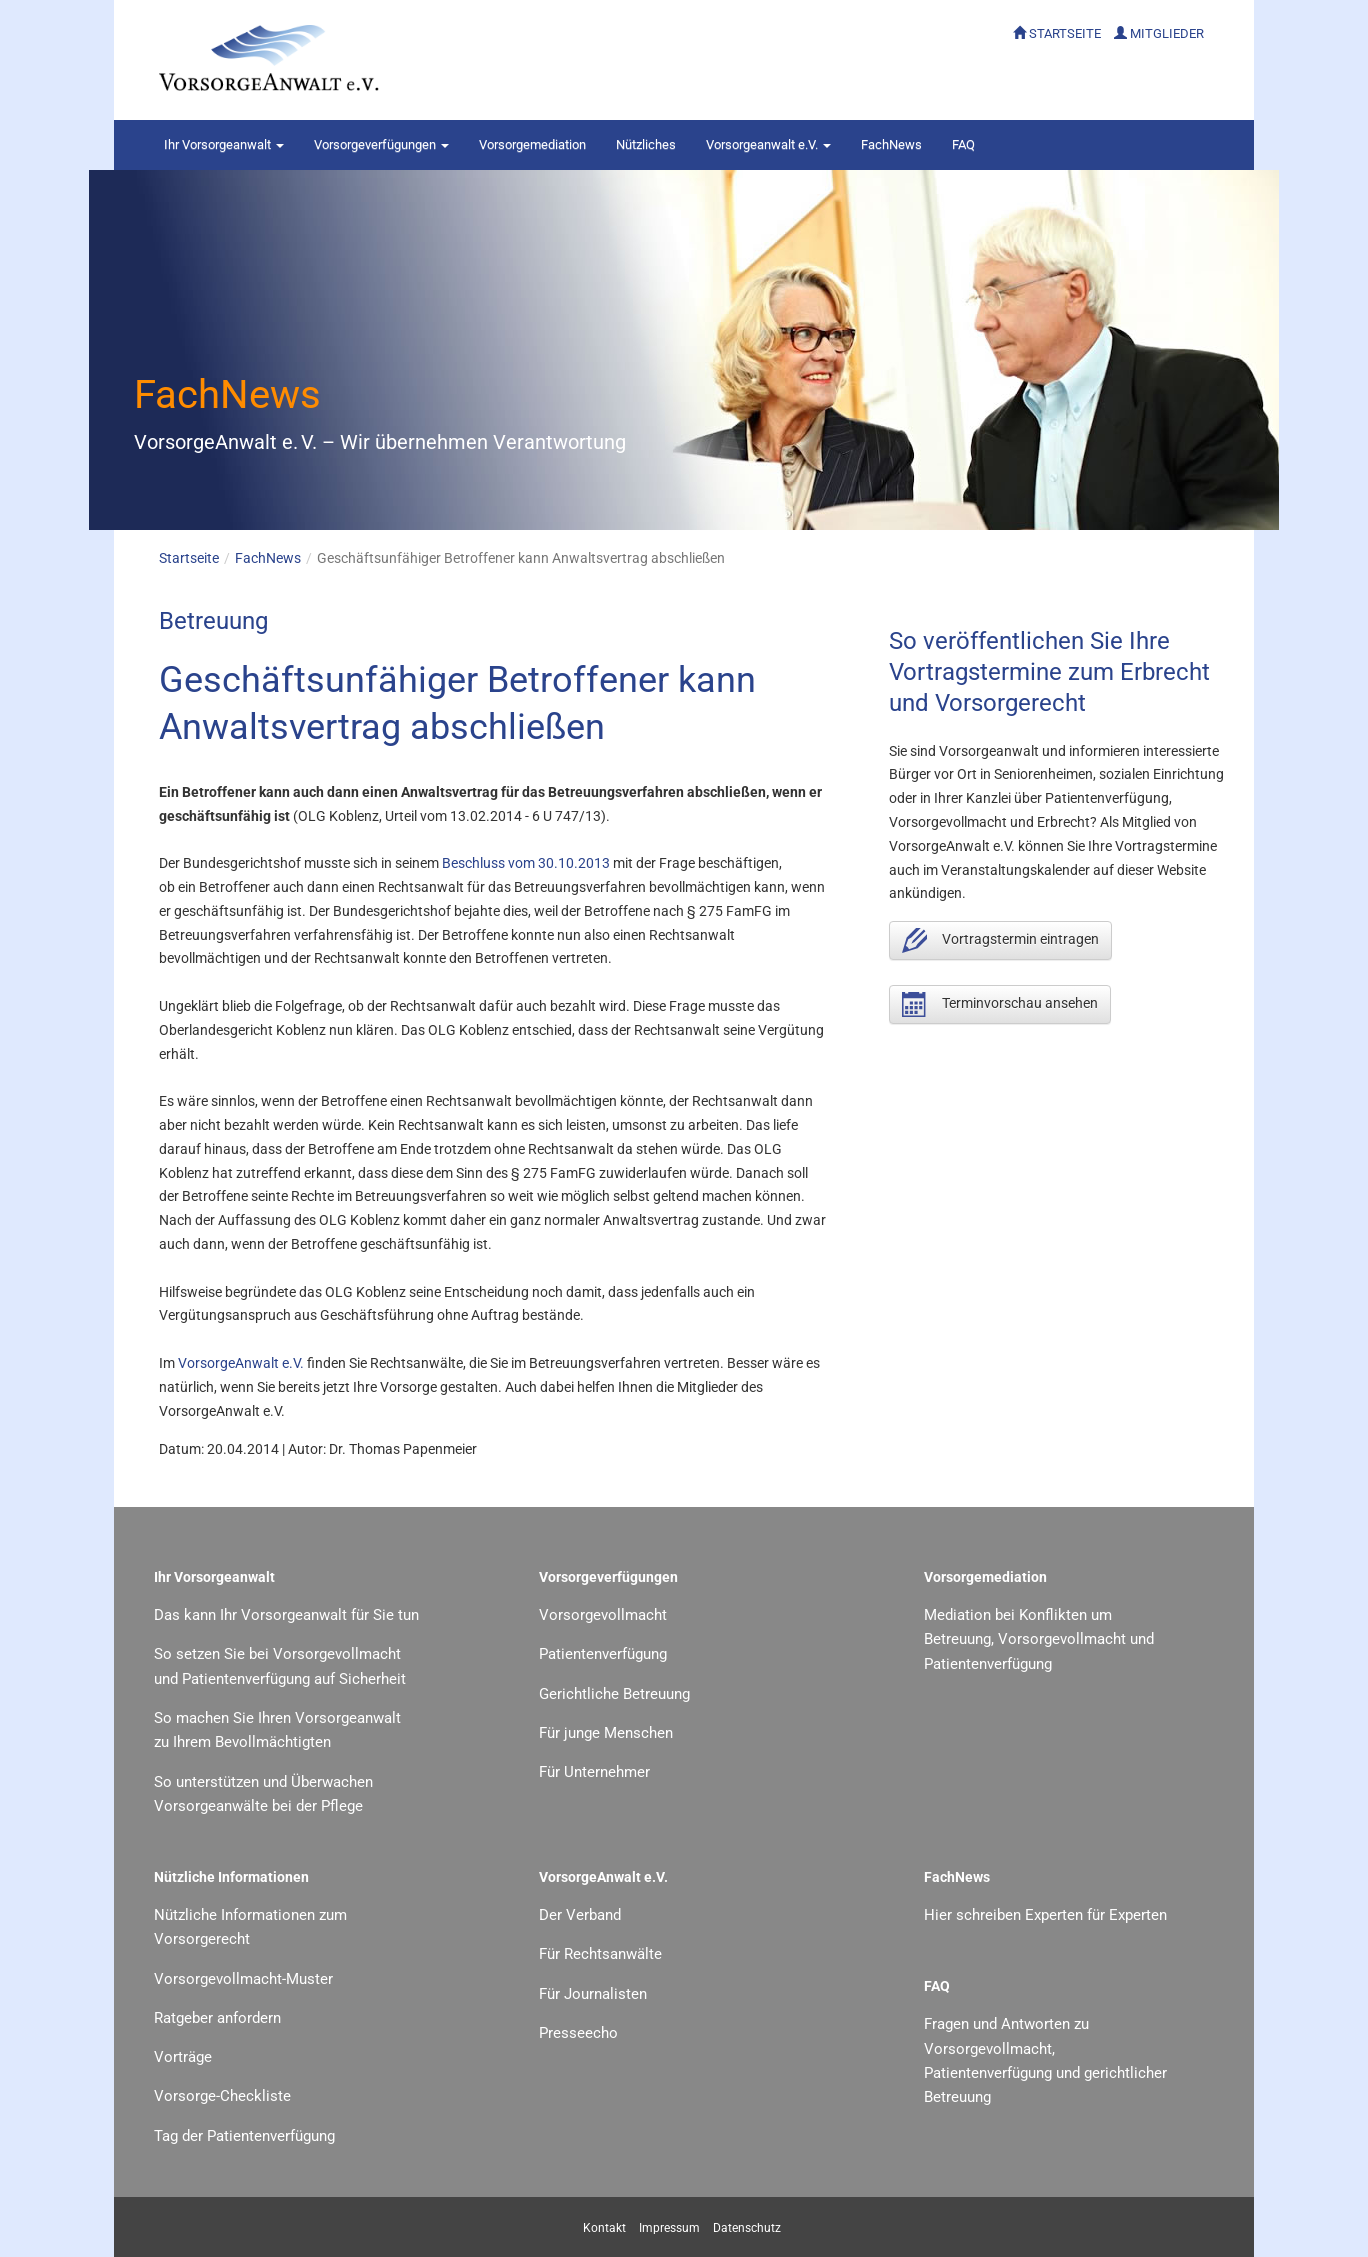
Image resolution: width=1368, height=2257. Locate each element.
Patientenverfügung (603, 1654)
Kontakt (604, 2228)
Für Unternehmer (594, 1772)
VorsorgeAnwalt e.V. (241, 1363)
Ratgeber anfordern (217, 2018)
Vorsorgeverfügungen (381, 144)
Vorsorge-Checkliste (222, 2096)
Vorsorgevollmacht (603, 1615)
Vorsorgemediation (532, 144)
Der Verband (580, 1915)
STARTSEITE (1065, 33)
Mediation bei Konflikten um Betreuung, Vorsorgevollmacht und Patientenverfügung (1039, 1639)
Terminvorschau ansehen (1000, 1004)
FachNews (891, 144)
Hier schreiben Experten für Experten (1045, 1915)
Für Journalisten (593, 1994)
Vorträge (183, 2057)
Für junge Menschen (606, 1733)
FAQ (963, 144)
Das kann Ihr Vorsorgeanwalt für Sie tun (286, 1615)
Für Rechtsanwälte (600, 1954)
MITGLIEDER (1167, 33)
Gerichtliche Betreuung (614, 1694)
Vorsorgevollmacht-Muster (243, 1979)
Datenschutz (747, 2228)
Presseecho (578, 2033)
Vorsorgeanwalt (224, 144)
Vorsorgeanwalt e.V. (768, 144)
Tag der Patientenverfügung (244, 2136)
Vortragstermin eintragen (1000, 940)
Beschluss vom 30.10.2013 (526, 863)
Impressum (669, 2228)
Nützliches (646, 144)
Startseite (189, 558)
